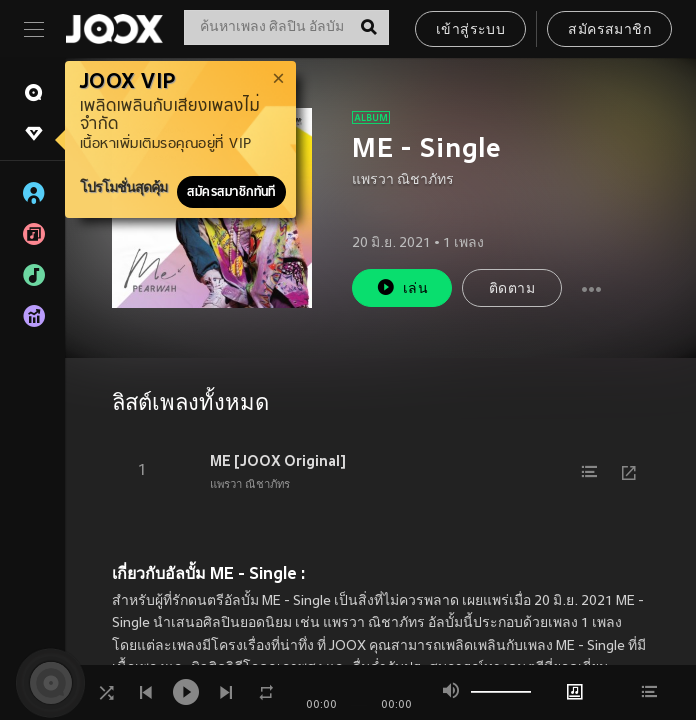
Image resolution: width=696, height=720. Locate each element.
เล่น (402, 287)
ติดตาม (512, 289)
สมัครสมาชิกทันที (231, 192)
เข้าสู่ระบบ (470, 30)
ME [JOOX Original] (278, 461)
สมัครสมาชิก (609, 30)
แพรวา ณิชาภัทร (403, 180)
